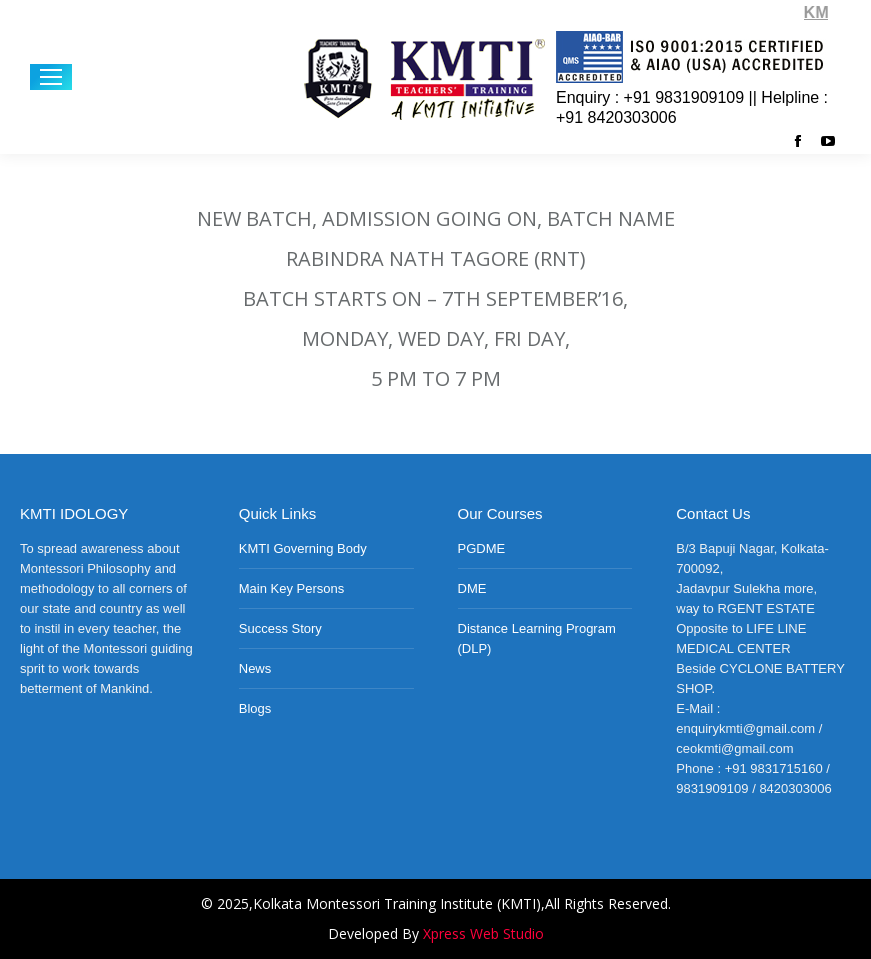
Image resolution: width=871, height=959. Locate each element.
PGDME (482, 548)
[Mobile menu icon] (51, 77)
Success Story (280, 628)
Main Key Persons (292, 588)
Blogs (255, 708)
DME (472, 588)
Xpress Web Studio (483, 933)
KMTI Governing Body (303, 548)
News (255, 668)
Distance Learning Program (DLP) (537, 638)
